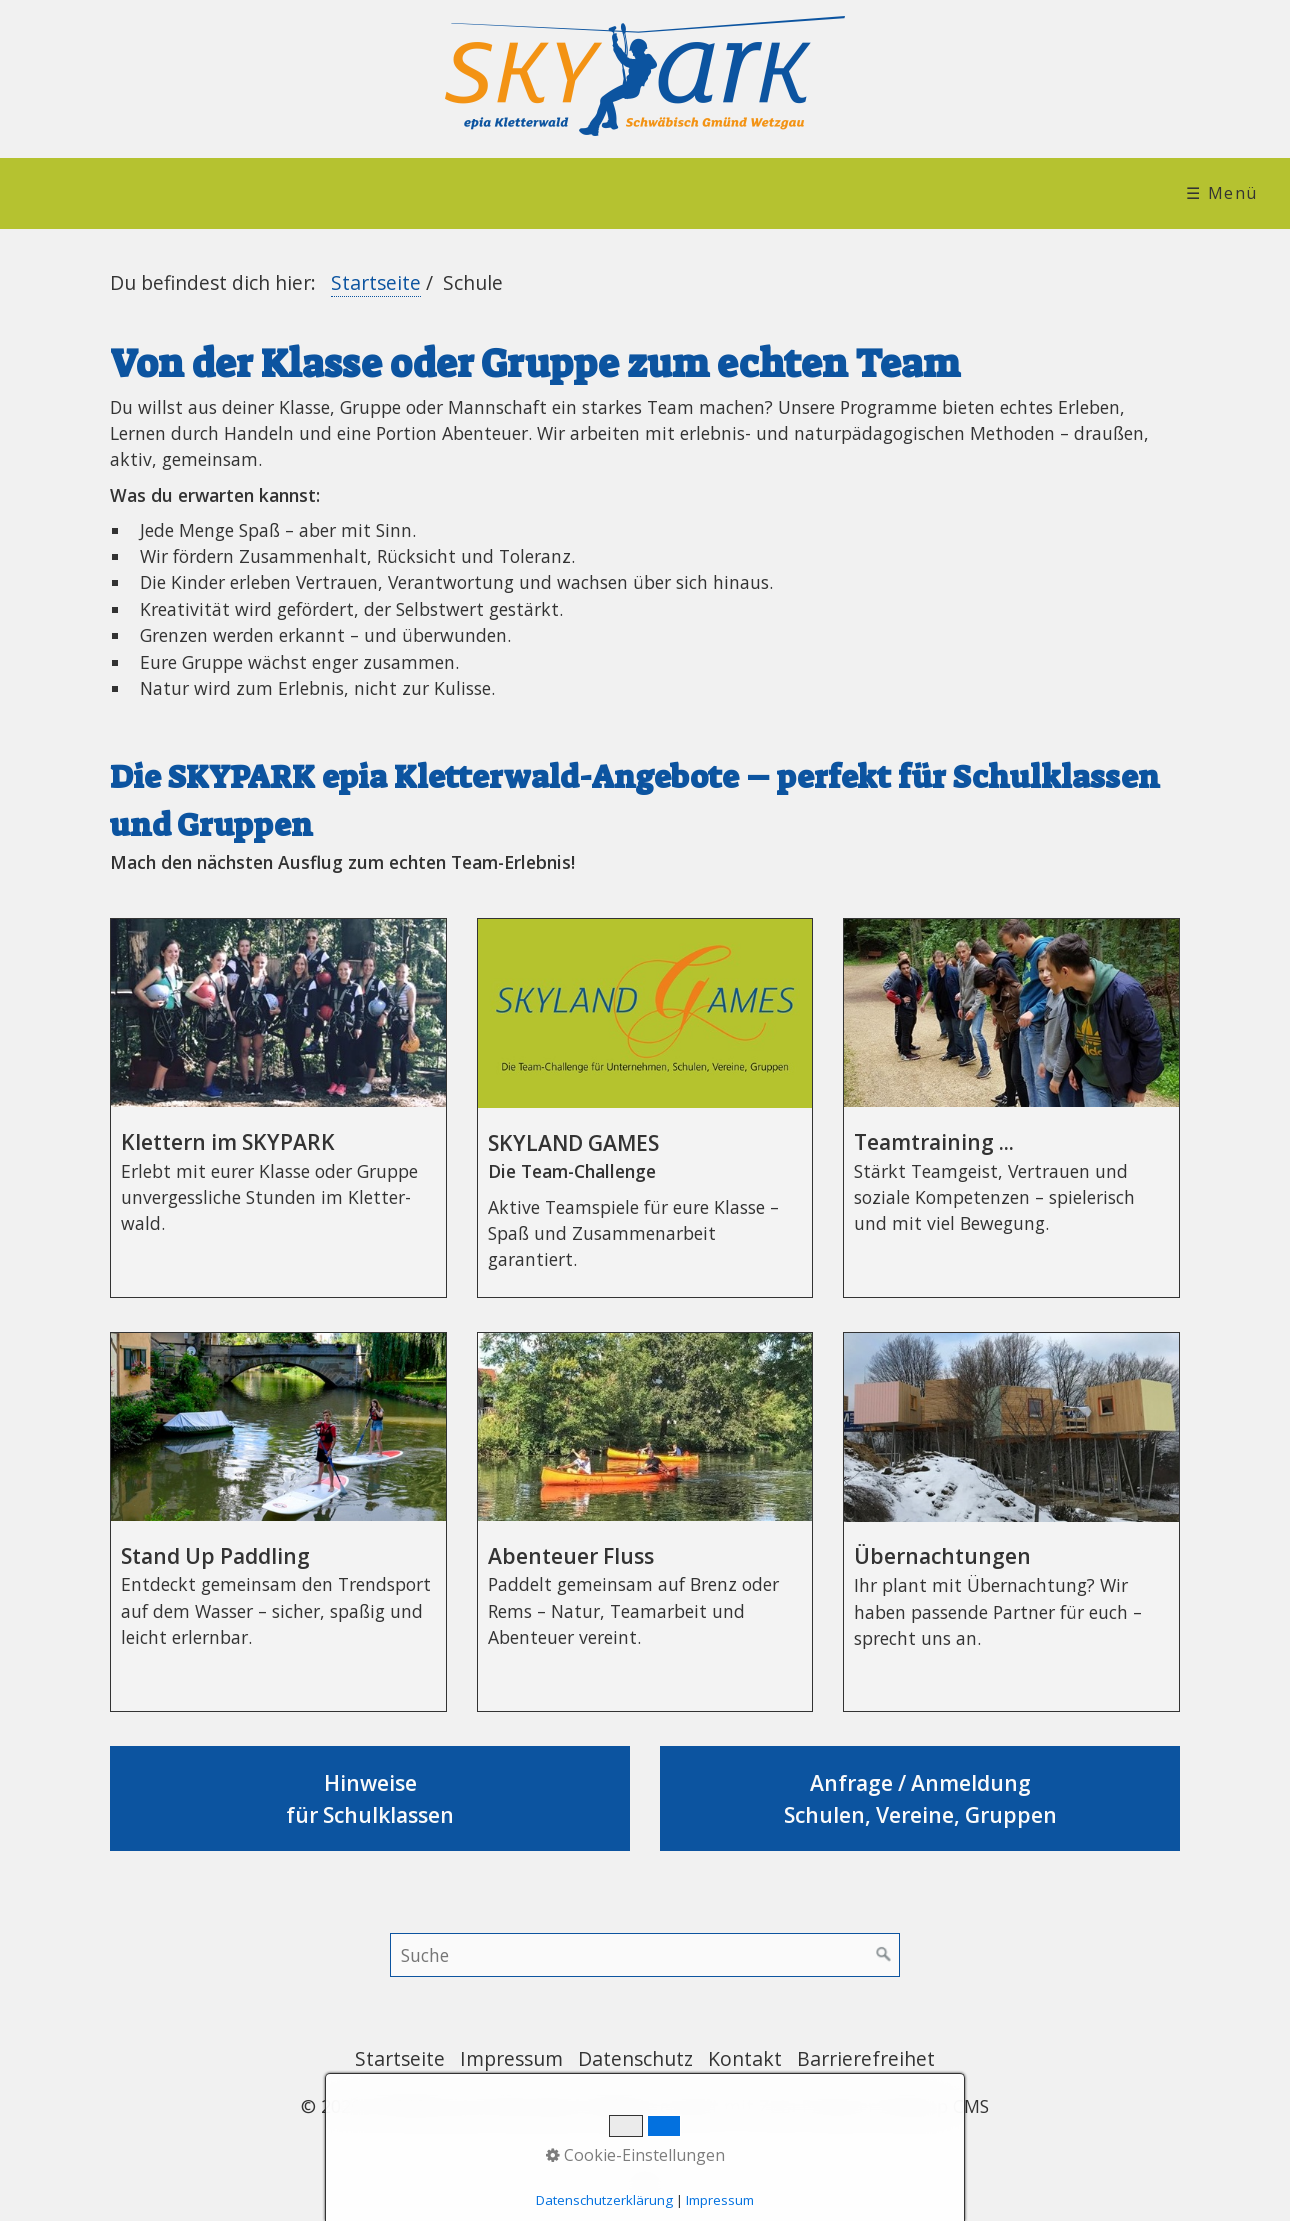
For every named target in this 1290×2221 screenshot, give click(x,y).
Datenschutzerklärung (604, 2200)
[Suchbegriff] (645, 1955)
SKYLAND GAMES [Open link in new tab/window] (645, 1108)
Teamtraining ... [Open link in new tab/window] (1011, 1108)
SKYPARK (246, 193)
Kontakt (745, 2058)
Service (880, 193)
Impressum (511, 2058)
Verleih (733, 193)
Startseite (79, 193)
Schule (588, 193)
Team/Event (422, 193)
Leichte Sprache (1066, 193)
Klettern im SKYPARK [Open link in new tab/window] (278, 1108)
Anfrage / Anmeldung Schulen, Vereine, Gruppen (920, 1798)
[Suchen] (884, 1955)
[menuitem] (86, 193)
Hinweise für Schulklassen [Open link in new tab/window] (370, 1798)
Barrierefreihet (866, 2058)
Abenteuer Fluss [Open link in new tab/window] (645, 1522)
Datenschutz (635, 2058)
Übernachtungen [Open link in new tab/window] (1011, 1522)
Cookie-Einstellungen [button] (635, 2155)
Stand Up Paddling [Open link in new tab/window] (278, 1522)
